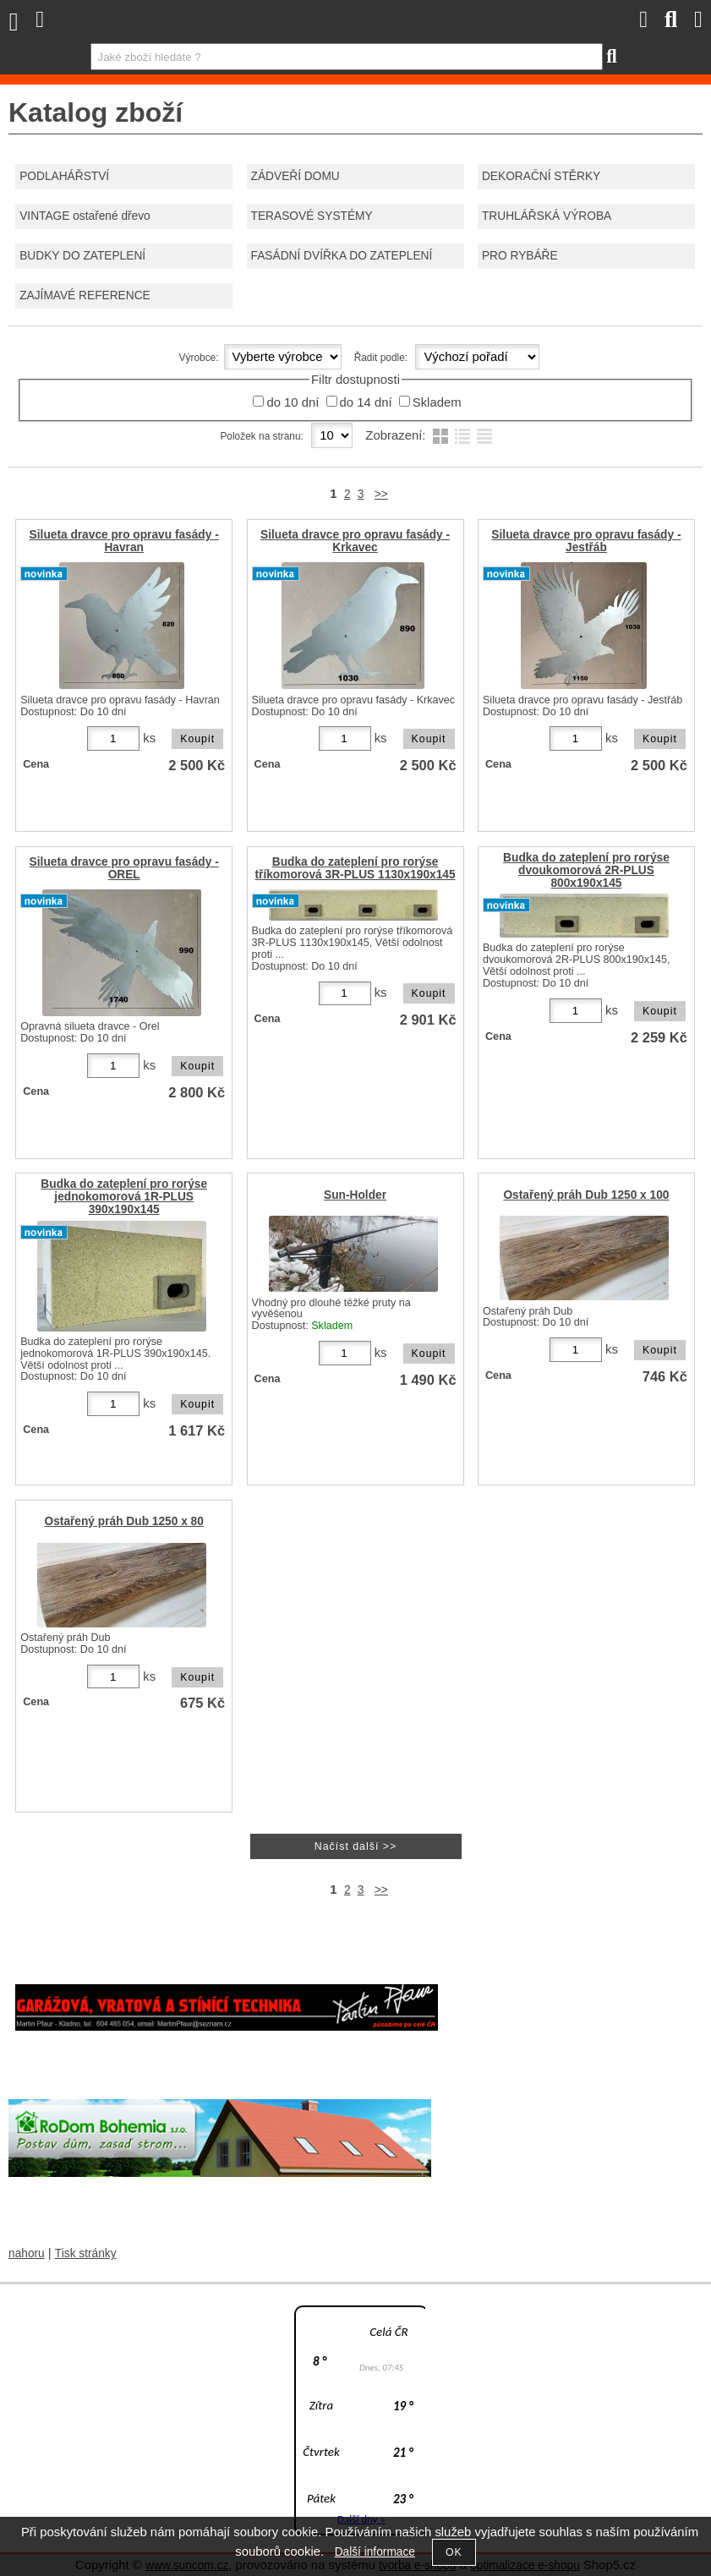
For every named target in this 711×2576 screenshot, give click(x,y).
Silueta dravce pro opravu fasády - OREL (124, 868)
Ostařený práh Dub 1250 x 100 (586, 1195)
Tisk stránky (86, 2253)
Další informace (375, 2552)
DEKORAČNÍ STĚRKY (541, 176)
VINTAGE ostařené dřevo (84, 216)
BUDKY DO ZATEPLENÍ (82, 255)
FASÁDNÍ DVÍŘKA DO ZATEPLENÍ (342, 255)
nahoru (26, 2253)
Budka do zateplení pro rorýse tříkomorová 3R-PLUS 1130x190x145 (354, 868)
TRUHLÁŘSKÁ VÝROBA (546, 216)
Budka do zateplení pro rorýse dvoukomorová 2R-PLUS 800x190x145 (586, 870)
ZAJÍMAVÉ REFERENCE (84, 295)
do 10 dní (292, 402)
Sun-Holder (355, 1195)
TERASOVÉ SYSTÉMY (312, 216)
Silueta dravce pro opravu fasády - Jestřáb (586, 541)
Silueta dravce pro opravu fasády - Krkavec (355, 541)
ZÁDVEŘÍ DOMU (295, 176)
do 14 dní (366, 402)
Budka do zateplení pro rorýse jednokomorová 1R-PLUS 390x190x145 (124, 1197)
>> (381, 494)
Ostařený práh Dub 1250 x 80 (124, 1521)
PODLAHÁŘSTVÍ (64, 176)
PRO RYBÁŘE (520, 255)
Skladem (437, 402)
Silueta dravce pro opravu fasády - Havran (124, 541)
